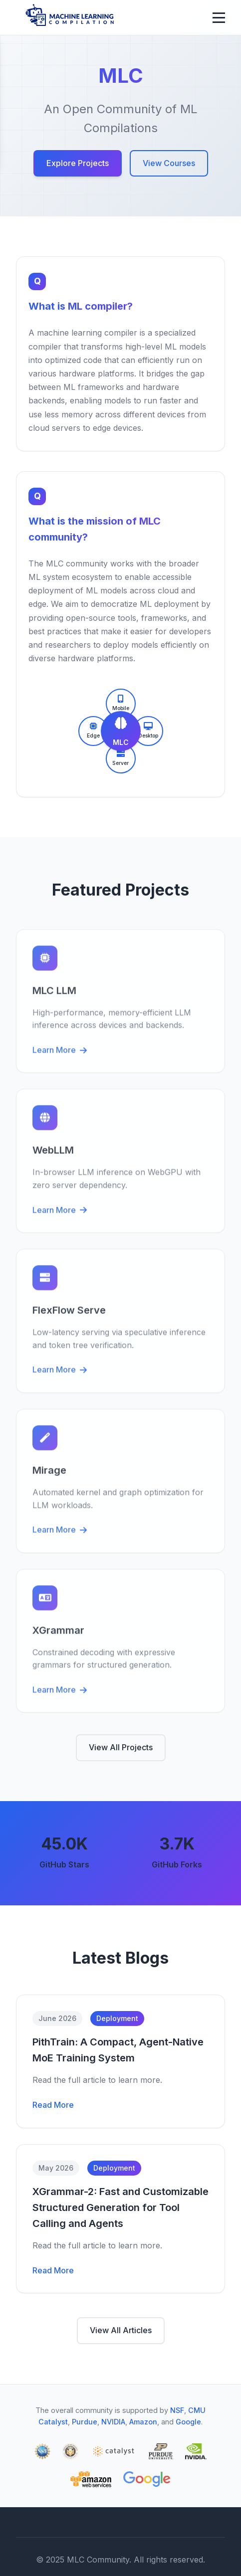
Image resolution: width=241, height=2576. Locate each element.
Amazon (143, 2421)
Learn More (59, 1055)
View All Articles (121, 2330)
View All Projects (121, 1747)
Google (188, 2421)
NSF (177, 2410)
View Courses (169, 163)
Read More (53, 2105)
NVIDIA (113, 2421)
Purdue (84, 2421)
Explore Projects (77, 163)
